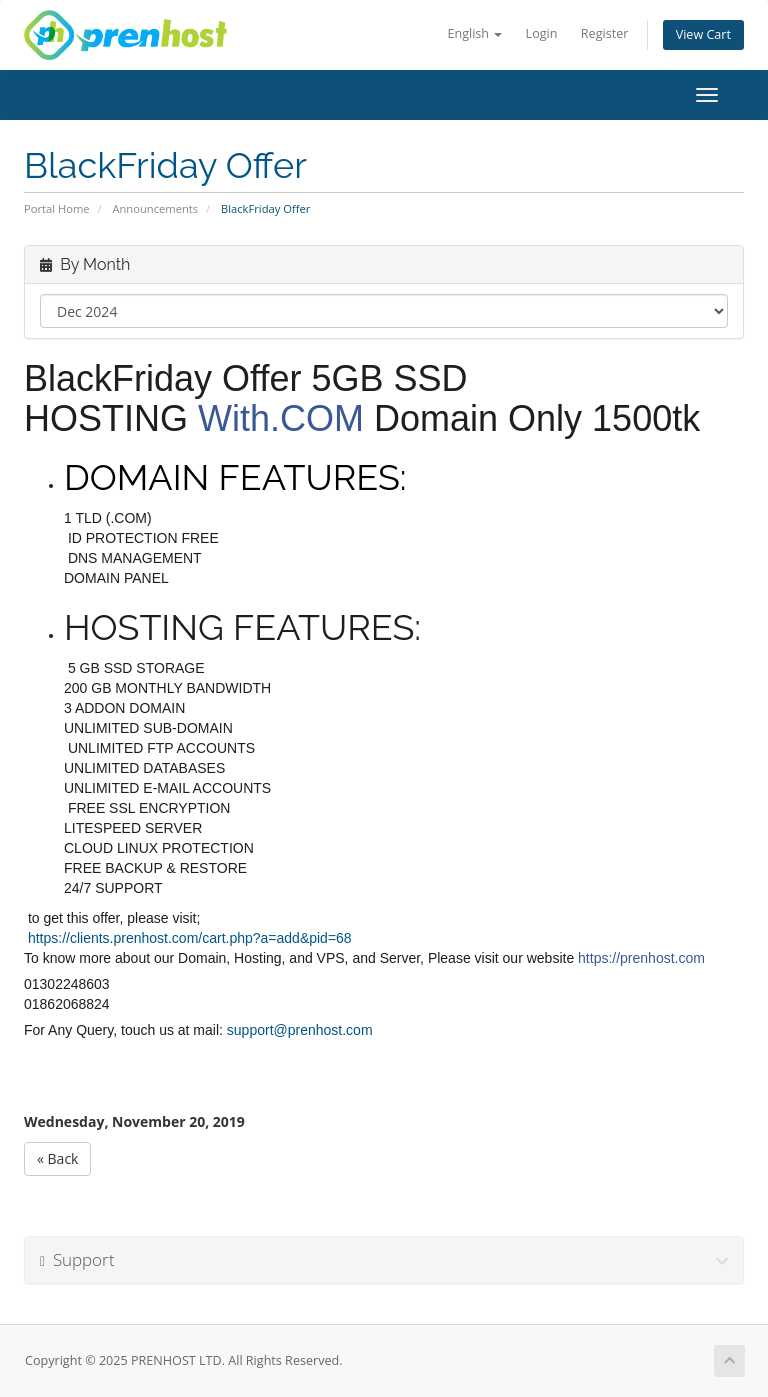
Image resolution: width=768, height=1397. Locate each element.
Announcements (155, 208)
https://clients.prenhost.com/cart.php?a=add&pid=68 (190, 938)
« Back (57, 1158)
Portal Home (57, 208)
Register (605, 33)
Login (542, 33)
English (474, 33)
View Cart (703, 34)
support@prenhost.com (300, 1030)
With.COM (281, 418)
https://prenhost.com (641, 958)
